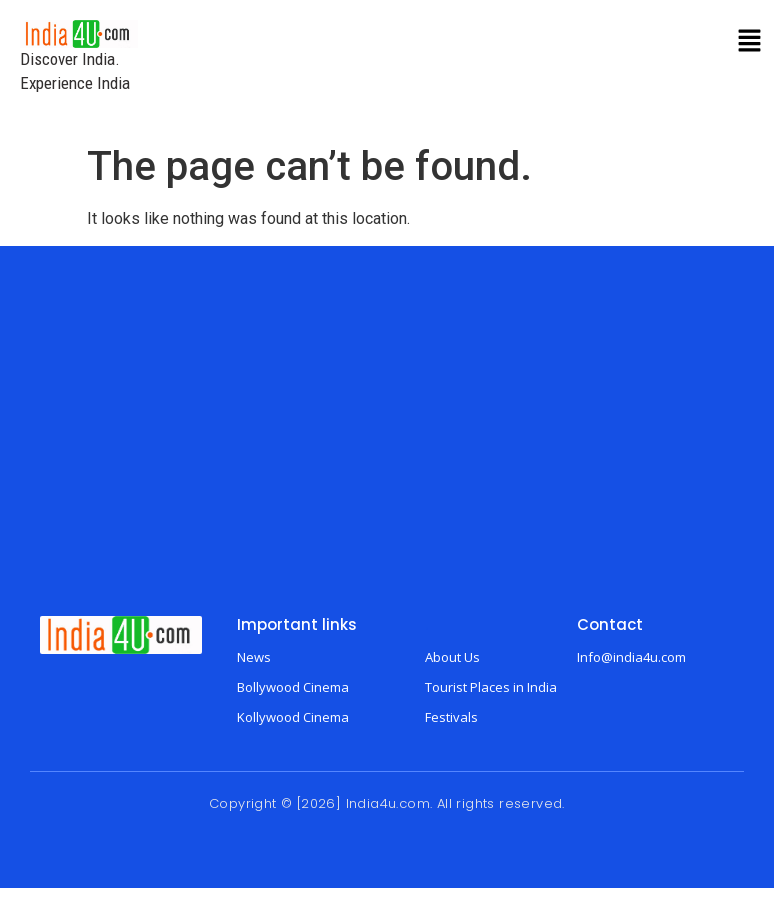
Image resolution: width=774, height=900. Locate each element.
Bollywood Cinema (293, 687)
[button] (750, 42)
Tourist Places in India (491, 687)
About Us (452, 657)
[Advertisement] (387, 446)
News (254, 657)
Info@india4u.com (631, 657)
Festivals (451, 717)
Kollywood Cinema (293, 717)
